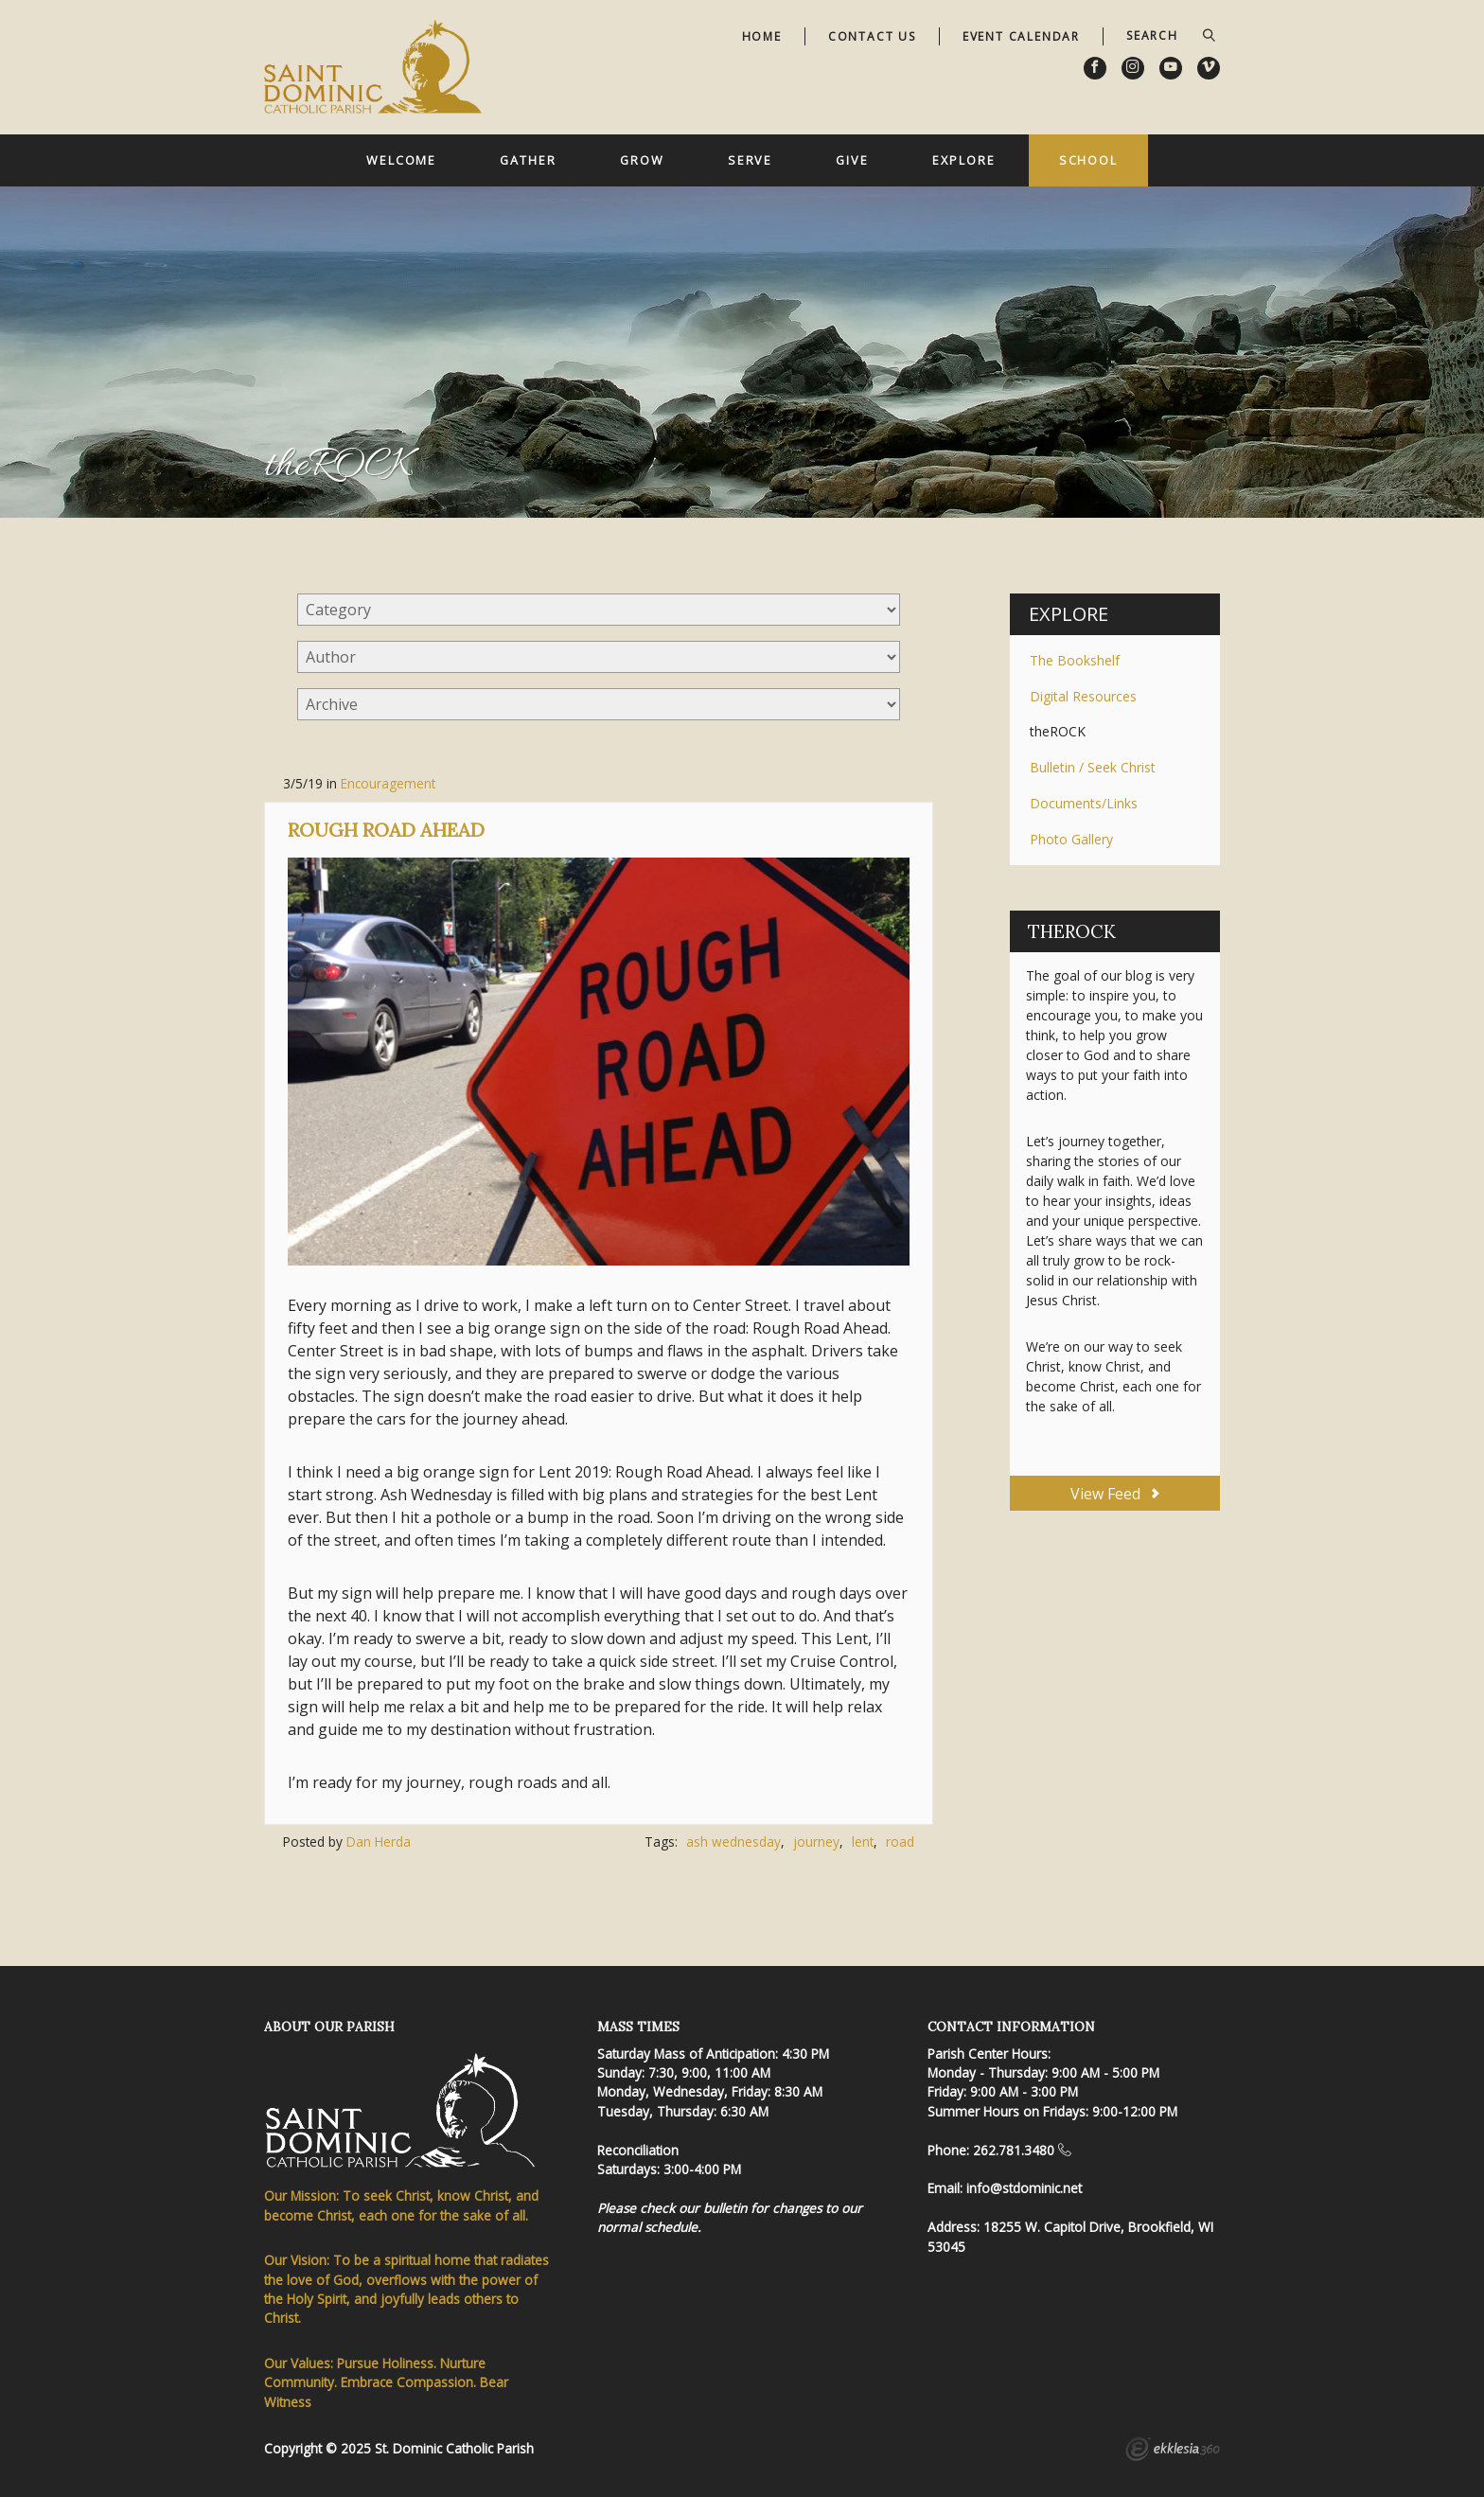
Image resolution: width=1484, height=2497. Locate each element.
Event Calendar (1021, 36)
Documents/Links (1084, 803)
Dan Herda (378, 1842)
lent (863, 1842)
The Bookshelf (1075, 660)
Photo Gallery (1071, 839)
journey (816, 1842)
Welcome (401, 159)
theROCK (1058, 731)
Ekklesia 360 (1172, 2451)
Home (762, 36)
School (1088, 159)
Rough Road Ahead (386, 829)
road (900, 1842)
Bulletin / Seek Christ (1093, 767)
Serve (750, 159)
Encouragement (388, 783)
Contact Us (872, 36)
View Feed (1114, 1493)
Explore (963, 159)
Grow (642, 159)
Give (852, 159)
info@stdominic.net (1024, 2188)
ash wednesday (733, 1842)
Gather (528, 159)
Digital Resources (1083, 696)
